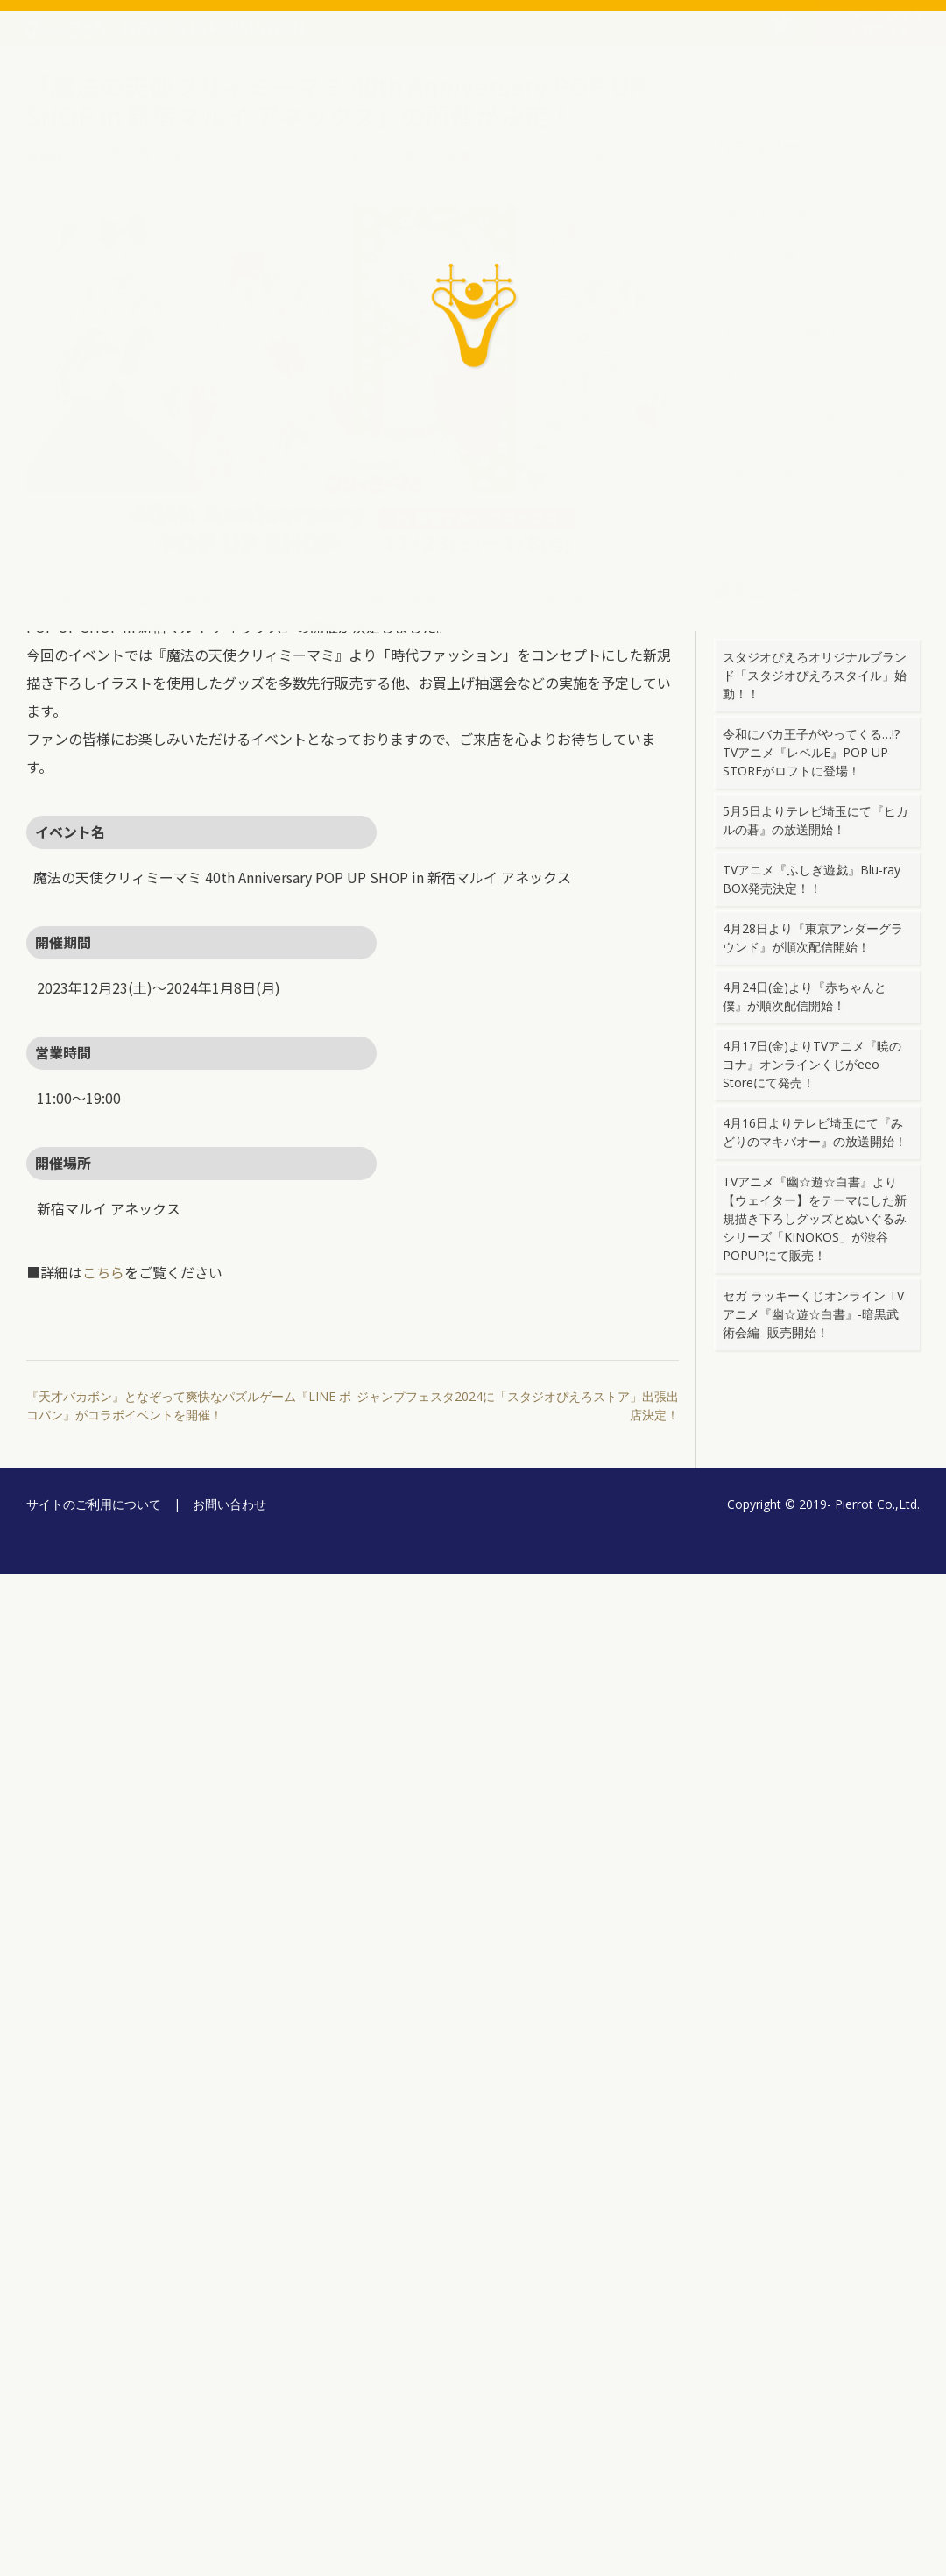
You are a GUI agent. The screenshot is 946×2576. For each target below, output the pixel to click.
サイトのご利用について (93, 1504)
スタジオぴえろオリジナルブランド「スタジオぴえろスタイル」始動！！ (815, 675)
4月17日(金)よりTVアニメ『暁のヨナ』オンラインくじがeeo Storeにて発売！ (812, 1064)
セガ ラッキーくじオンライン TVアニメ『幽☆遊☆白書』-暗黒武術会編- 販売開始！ (813, 1314)
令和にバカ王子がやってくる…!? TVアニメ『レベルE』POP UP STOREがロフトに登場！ (817, 752)
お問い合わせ (229, 1504)
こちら (103, 1272)
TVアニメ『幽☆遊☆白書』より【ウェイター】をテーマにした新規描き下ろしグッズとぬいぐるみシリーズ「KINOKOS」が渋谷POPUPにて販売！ (815, 1218)
